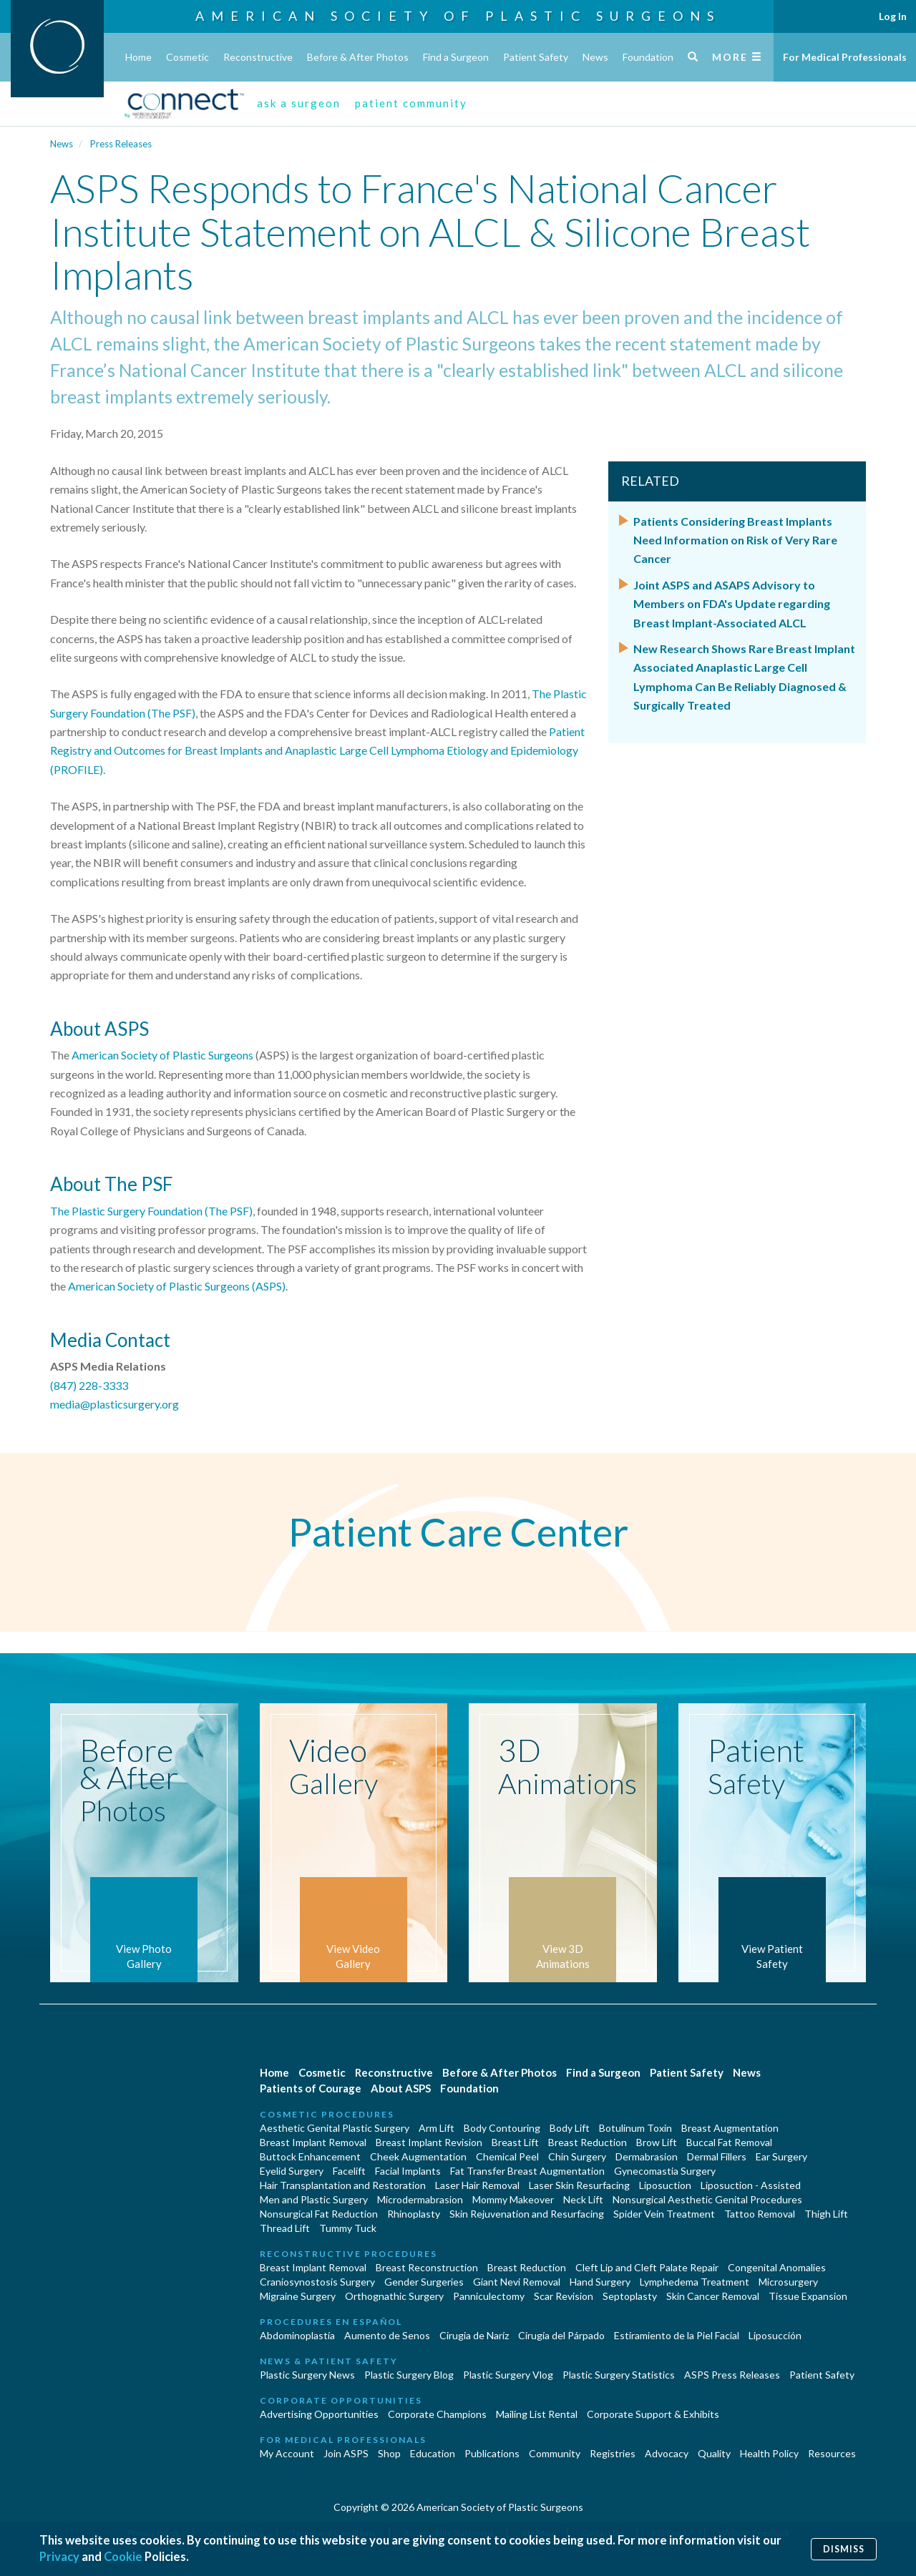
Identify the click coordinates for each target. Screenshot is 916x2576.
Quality (714, 2453)
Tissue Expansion (808, 2296)
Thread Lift (285, 2228)
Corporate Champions (437, 2414)
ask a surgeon (299, 103)
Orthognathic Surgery (394, 2296)
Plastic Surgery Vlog (508, 2375)
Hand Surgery (600, 2282)
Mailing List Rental (537, 2414)
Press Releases (121, 144)
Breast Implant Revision (429, 2142)
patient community (411, 103)
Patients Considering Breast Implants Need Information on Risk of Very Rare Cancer (735, 540)
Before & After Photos (358, 57)
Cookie (124, 2557)
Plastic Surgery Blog (409, 2375)
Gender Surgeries (424, 2282)
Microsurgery (788, 2282)
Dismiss (843, 2548)
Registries (612, 2453)
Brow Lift (656, 2142)
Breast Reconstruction (427, 2267)
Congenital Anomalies (777, 2267)
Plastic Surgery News (307, 2375)
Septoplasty (630, 2296)
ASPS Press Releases (732, 2375)
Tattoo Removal (759, 2214)
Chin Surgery (577, 2156)
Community (554, 2453)
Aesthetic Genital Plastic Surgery (334, 2128)
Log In (893, 16)
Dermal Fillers (716, 2156)
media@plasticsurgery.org (114, 1404)
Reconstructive (258, 57)
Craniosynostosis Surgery (317, 2282)
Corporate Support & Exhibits (653, 2414)
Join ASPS (346, 2453)
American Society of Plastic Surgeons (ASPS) (177, 1286)
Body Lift (570, 2128)
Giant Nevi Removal (516, 2282)
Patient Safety (535, 57)
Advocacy (666, 2453)
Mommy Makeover (513, 2199)
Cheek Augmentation (418, 2156)
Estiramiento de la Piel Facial (676, 2335)
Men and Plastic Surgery (314, 2199)
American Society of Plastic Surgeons (458, 16)
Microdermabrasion (420, 2199)
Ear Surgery (781, 2156)
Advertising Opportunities (319, 2414)
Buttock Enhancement (310, 2156)
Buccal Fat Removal (729, 2142)
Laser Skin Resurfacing (579, 2185)
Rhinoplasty (413, 2214)
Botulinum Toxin (635, 2128)
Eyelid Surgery (291, 2171)
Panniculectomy (489, 2296)
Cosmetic (187, 57)
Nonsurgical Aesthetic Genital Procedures (707, 2199)
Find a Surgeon (456, 57)
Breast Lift (515, 2142)
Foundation (648, 57)
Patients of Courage (310, 2088)
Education (432, 2453)
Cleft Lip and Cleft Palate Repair (646, 2267)
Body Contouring (502, 2128)
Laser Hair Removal (477, 2185)
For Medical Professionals (845, 57)
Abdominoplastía (297, 2335)
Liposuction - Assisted (751, 2185)
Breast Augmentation (730, 2128)
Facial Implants (408, 2171)
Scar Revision (563, 2296)
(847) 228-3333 (89, 1385)
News (595, 57)
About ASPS (401, 2088)
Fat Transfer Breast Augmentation (527, 2171)
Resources (832, 2453)
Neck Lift (583, 2199)
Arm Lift (436, 2128)
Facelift (349, 2171)
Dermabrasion (646, 2156)
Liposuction (665, 2185)
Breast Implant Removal (313, 2142)
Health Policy (769, 2453)
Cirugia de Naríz (474, 2335)
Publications (492, 2453)
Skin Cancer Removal (712, 2296)
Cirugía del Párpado (561, 2335)
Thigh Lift (826, 2214)
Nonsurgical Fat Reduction (319, 2214)
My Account (287, 2453)
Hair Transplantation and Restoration (343, 2185)
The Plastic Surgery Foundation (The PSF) (151, 1211)
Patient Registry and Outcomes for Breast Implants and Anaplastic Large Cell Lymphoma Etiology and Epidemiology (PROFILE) (317, 750)
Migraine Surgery (298, 2296)
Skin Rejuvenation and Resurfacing (526, 2214)
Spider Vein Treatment (664, 2214)
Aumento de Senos (387, 2335)
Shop (389, 2453)
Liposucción (775, 2335)
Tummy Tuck (347, 2228)
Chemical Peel (507, 2156)
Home (138, 57)
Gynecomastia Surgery (665, 2171)
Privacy (59, 2557)
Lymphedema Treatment (694, 2282)
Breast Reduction (587, 2142)
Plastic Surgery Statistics (618, 2375)
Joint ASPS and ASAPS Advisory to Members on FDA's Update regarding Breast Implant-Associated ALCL (731, 604)
